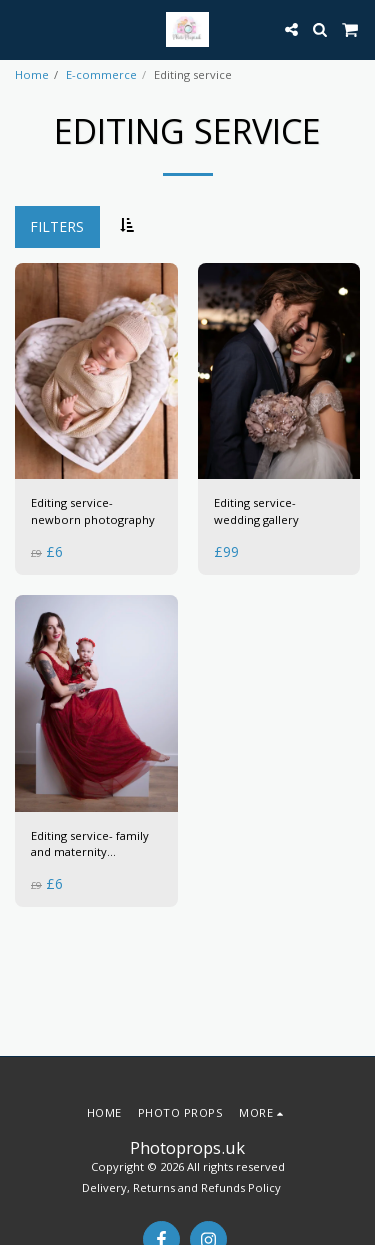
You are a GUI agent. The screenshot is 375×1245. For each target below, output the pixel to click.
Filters (57, 226)
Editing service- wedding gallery (256, 511)
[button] (22, 28)
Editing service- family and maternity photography (90, 845)
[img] (96, 371)
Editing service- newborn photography (93, 511)
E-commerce (101, 74)
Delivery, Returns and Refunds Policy (181, 1187)
